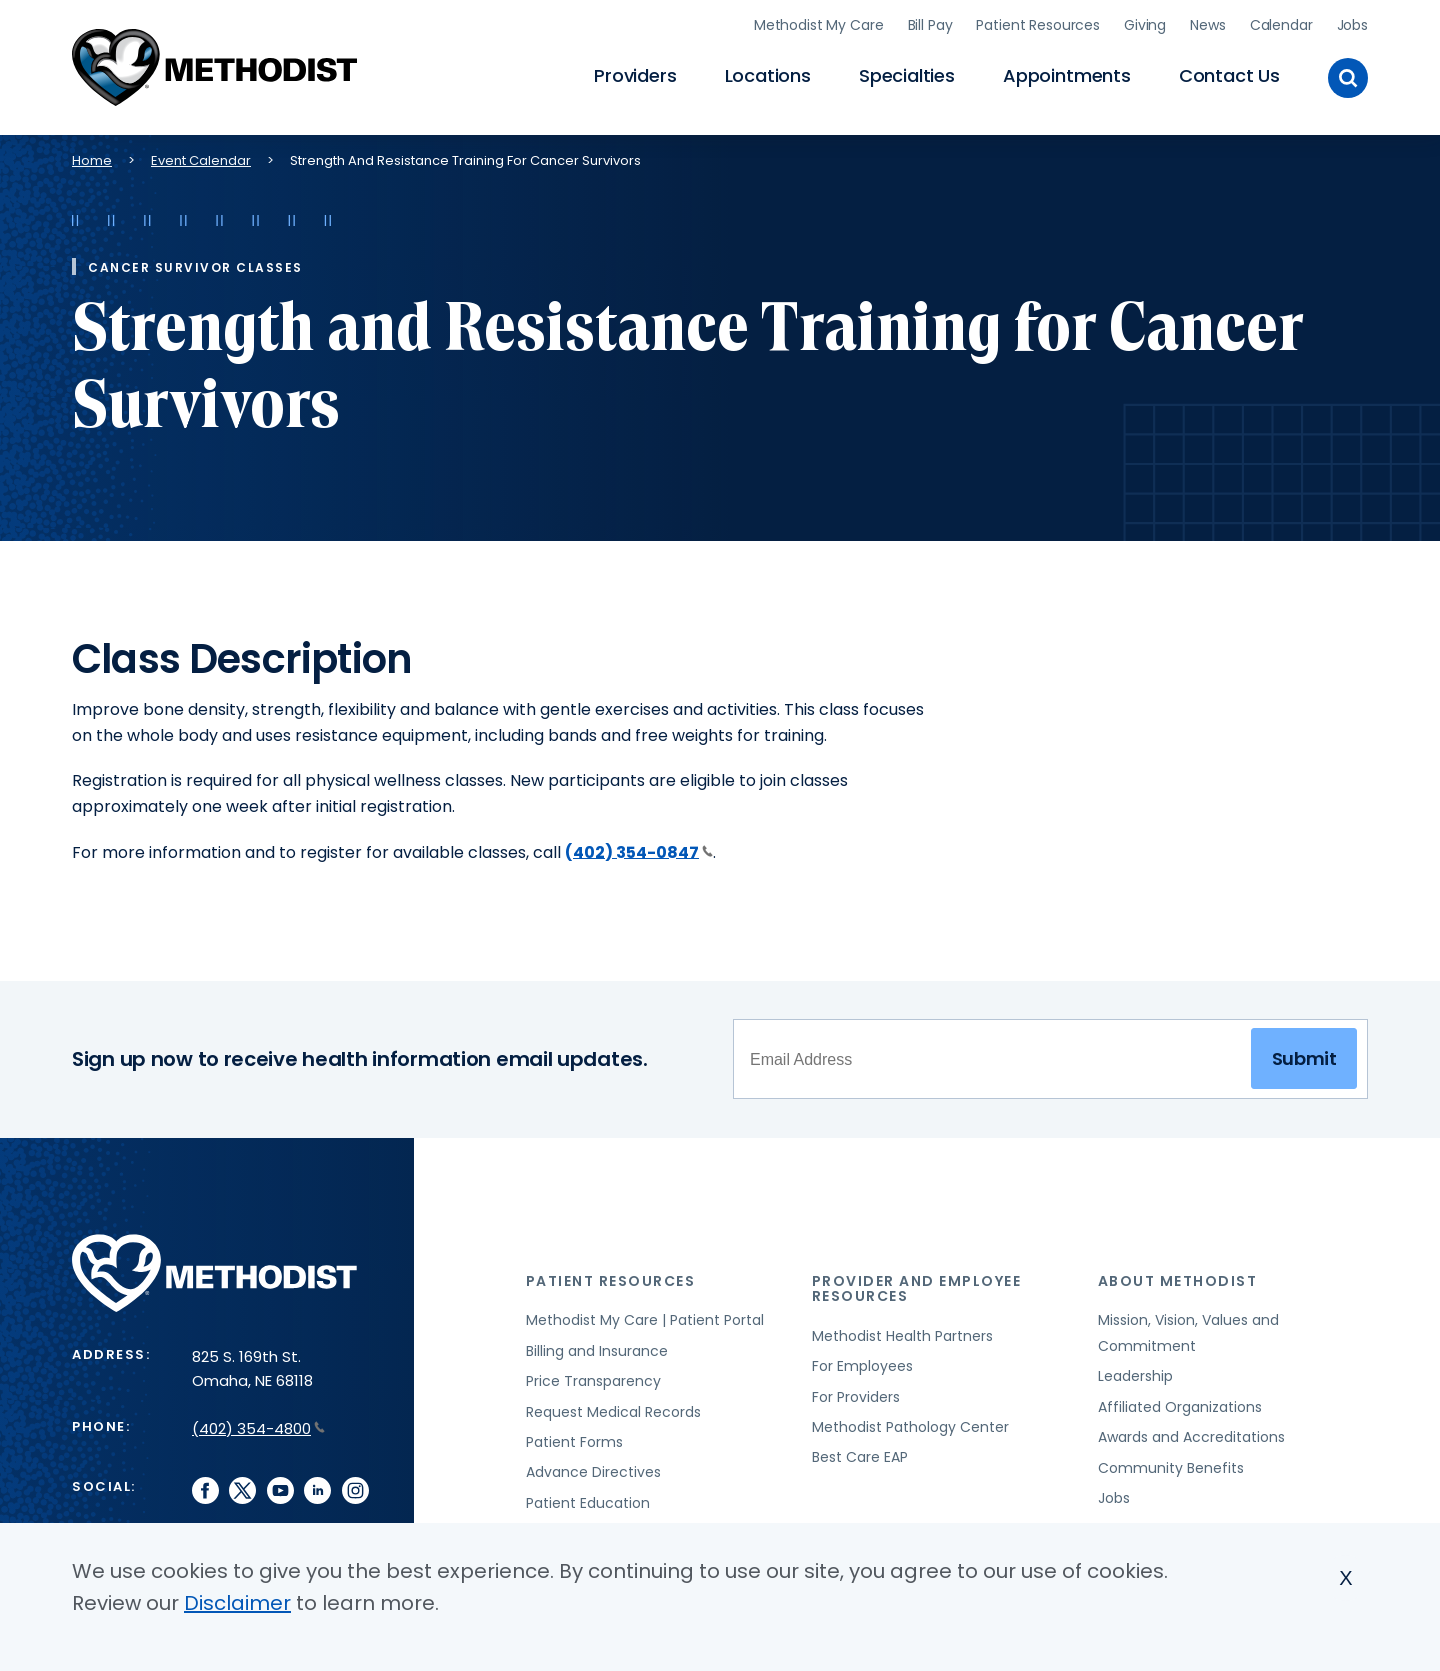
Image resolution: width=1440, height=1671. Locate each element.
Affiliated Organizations (1180, 1407)
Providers (635, 75)
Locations (768, 75)
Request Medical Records (613, 1412)
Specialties (907, 75)
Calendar (1281, 25)
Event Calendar (201, 160)
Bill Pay (930, 25)
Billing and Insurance (597, 1351)
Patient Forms (574, 1442)
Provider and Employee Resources (917, 1288)
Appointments (1067, 75)
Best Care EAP (860, 1457)
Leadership (1135, 1376)
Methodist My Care (819, 25)
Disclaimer (237, 1603)
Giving (1145, 25)
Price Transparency (593, 1381)
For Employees (862, 1366)
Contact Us (1229, 75)
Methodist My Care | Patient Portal (645, 1320)
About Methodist (1178, 1281)
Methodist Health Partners (902, 1336)
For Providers (856, 1397)
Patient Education (588, 1503)
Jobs (1352, 25)
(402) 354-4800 (258, 1428)
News (1207, 25)
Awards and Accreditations (1191, 1437)
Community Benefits (1171, 1468)
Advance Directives (593, 1472)
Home (92, 160)
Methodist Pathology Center (910, 1427)
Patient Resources (1038, 25)
